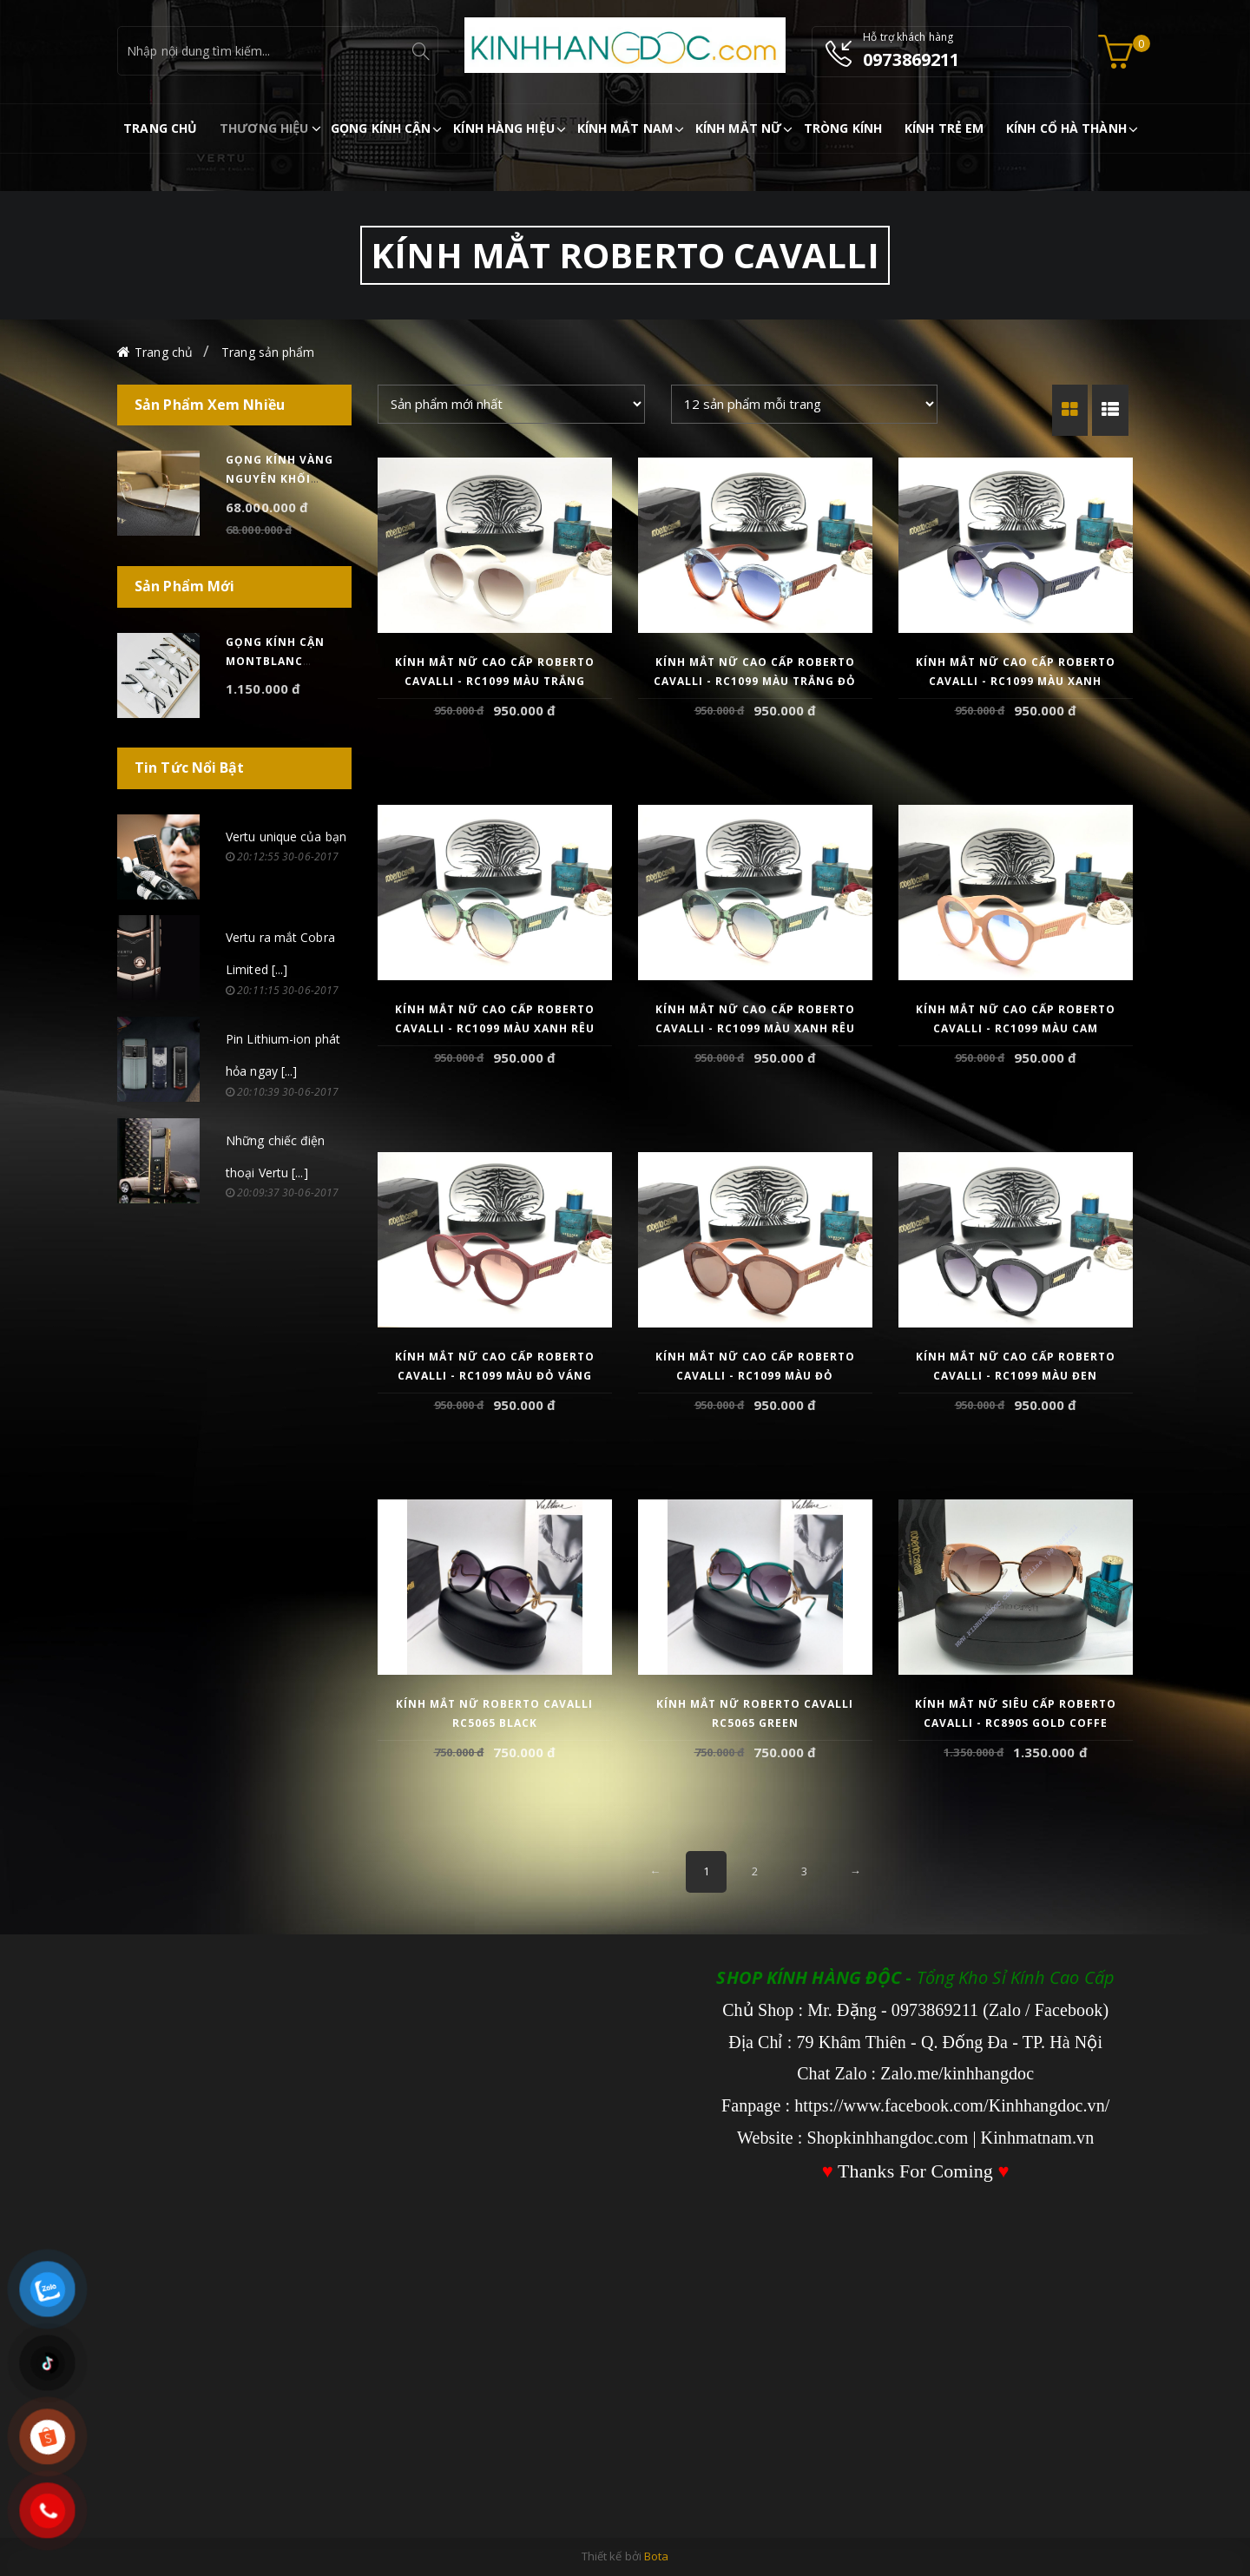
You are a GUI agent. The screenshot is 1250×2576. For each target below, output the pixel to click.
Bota (656, 2556)
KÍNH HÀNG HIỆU (503, 128)
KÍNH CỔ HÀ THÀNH (1066, 128)
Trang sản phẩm (267, 352)
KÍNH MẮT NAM (625, 128)
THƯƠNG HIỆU (264, 128)
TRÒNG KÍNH (843, 128)
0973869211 (911, 59)
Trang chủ (164, 352)
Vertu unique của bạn (286, 836)
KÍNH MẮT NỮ (738, 128)
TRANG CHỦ (160, 128)
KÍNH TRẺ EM (944, 128)
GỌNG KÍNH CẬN (381, 128)
